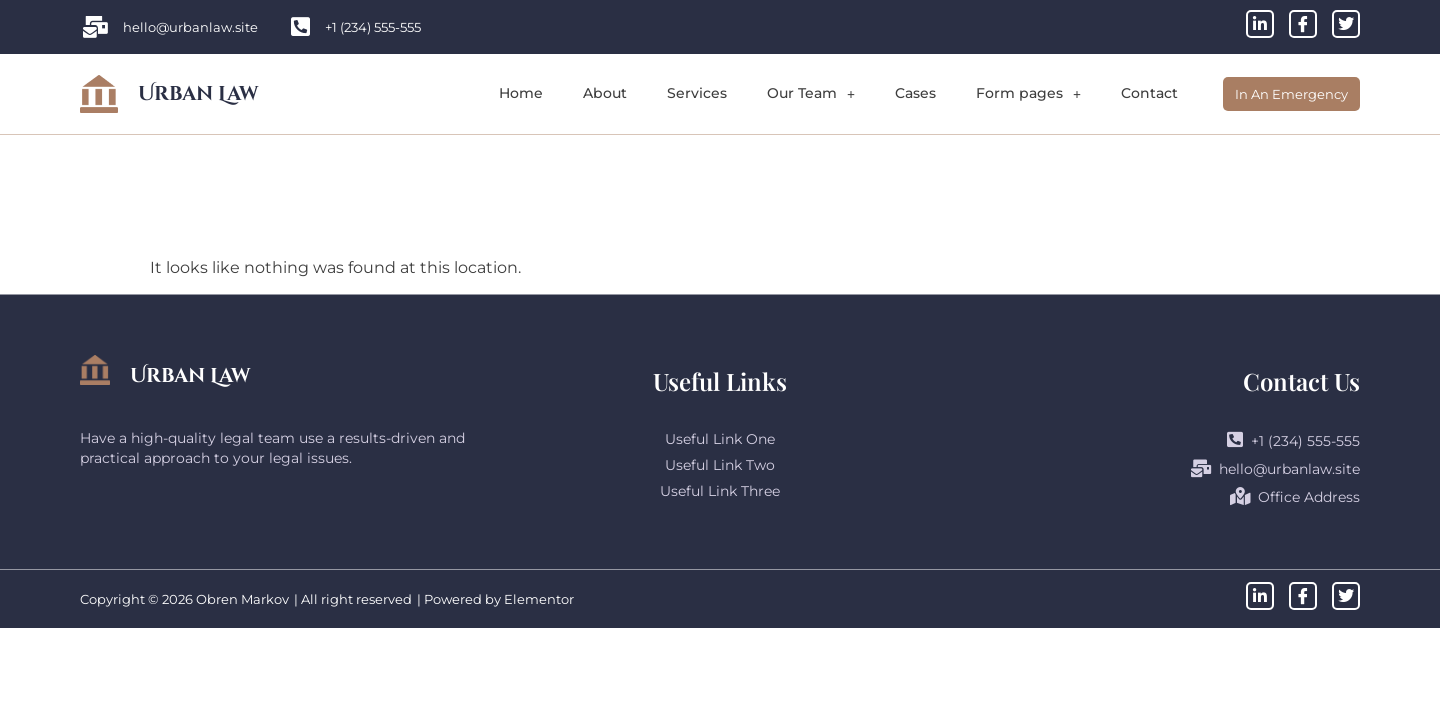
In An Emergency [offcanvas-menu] (1291, 94)
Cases (915, 93)
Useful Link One (720, 438)
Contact (1149, 93)
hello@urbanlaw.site (1275, 469)
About (605, 93)
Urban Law (198, 93)
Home (521, 93)
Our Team (811, 93)
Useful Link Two (720, 465)
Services (697, 93)
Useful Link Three (720, 491)
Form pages (1028, 93)
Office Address (1295, 497)
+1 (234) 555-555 (1293, 440)
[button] (811, 94)
